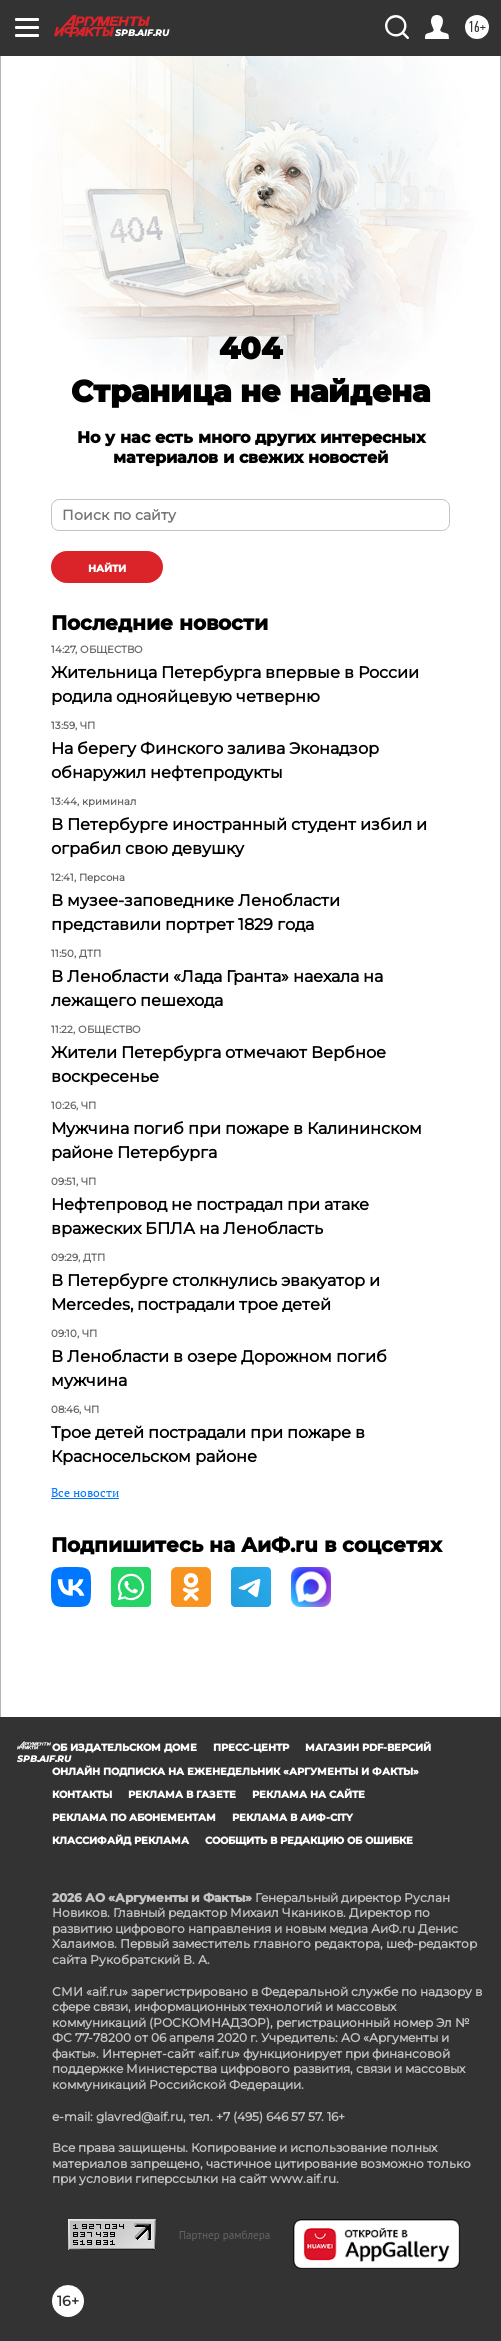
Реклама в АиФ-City (292, 1817)
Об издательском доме (124, 1747)
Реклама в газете (182, 1794)
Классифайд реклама (120, 1840)
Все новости (85, 1492)
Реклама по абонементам (134, 1817)
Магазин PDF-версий (368, 1747)
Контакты (82, 1794)
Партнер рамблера (225, 2235)
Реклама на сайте (308, 1794)
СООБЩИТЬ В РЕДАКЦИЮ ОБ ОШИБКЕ (309, 1840)
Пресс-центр (251, 1747)
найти (107, 568)
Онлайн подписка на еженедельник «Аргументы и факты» (235, 1771)
